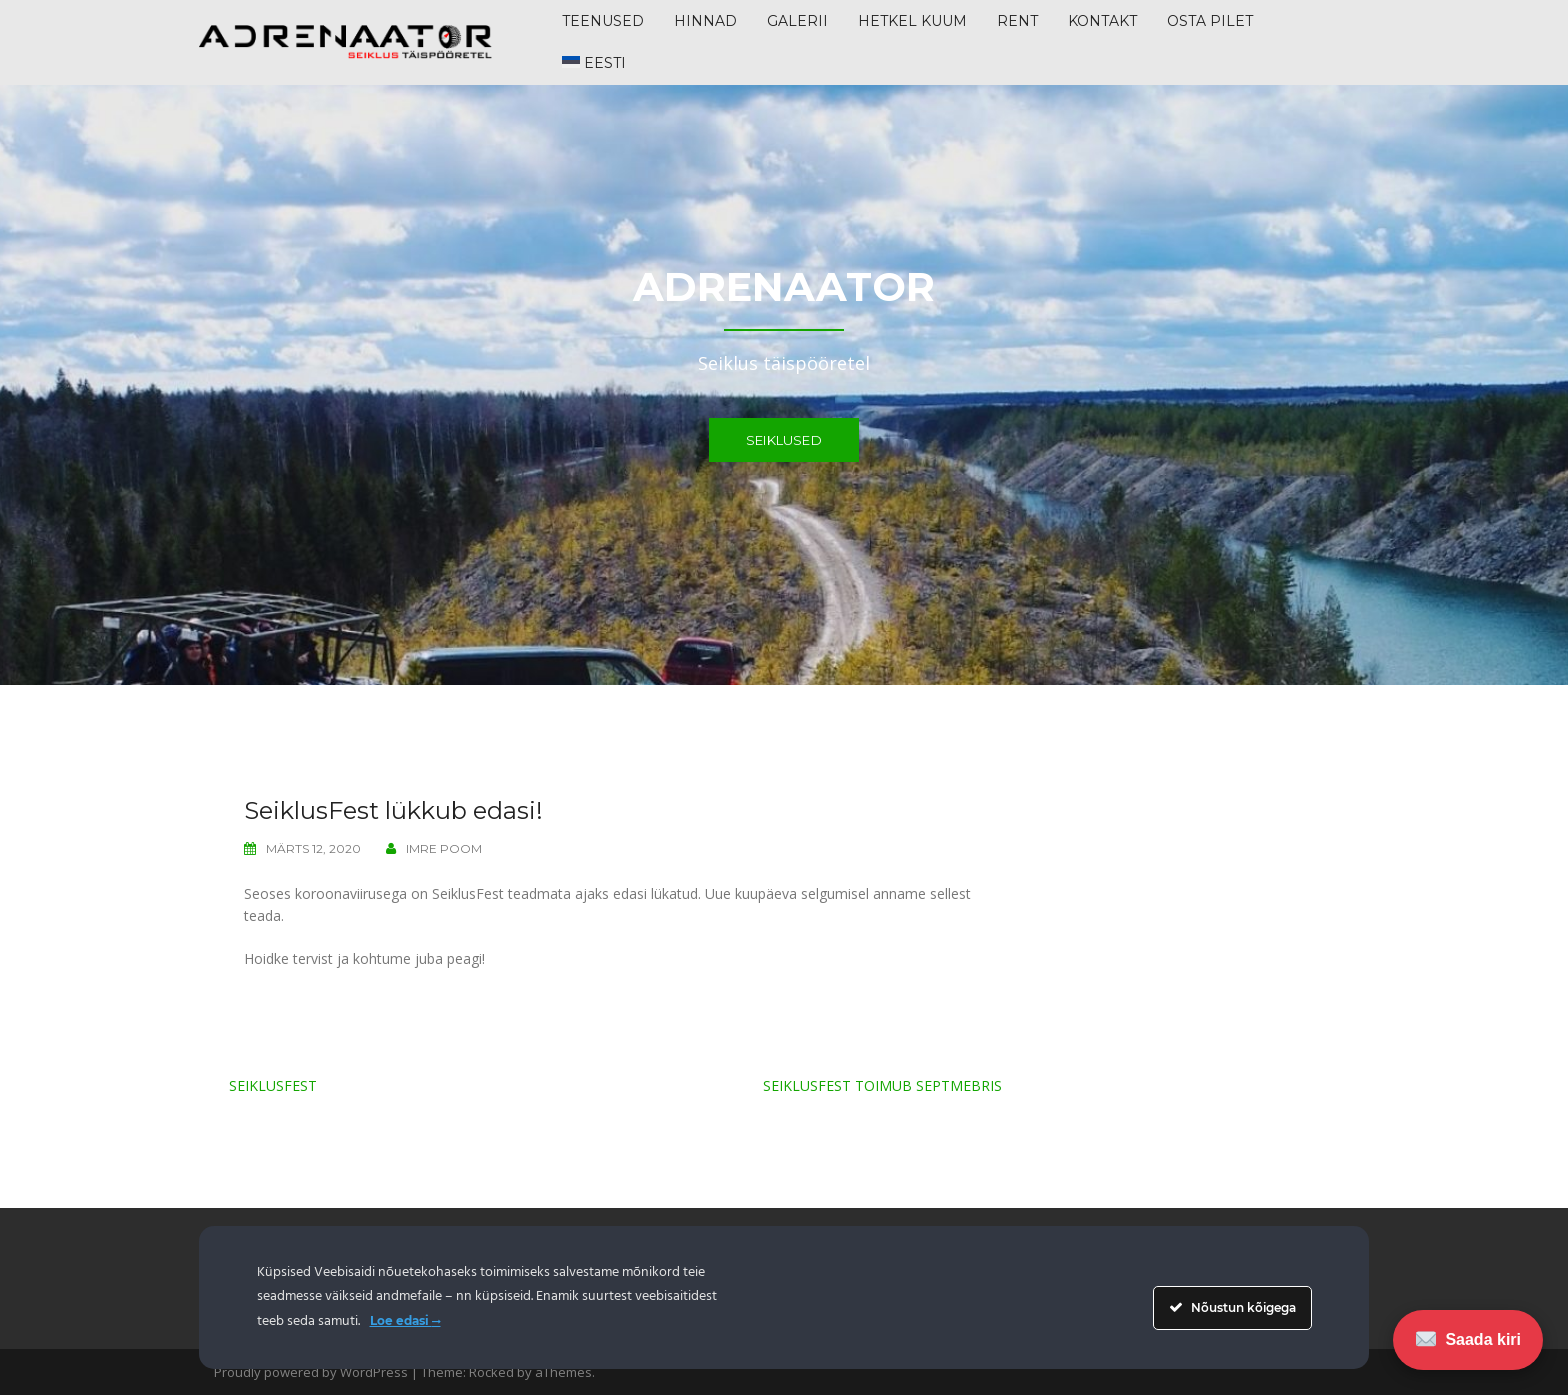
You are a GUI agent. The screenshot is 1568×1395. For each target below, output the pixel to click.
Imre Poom (444, 848)
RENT (1017, 21)
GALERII (797, 21)
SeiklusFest (273, 1085)
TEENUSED (603, 21)
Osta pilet (1210, 21)
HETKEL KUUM (912, 21)
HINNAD (705, 21)
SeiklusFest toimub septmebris (882, 1085)
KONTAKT (1102, 21)
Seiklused (784, 440)
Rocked (491, 1372)
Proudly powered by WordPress (311, 1372)
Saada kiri (1468, 1340)
